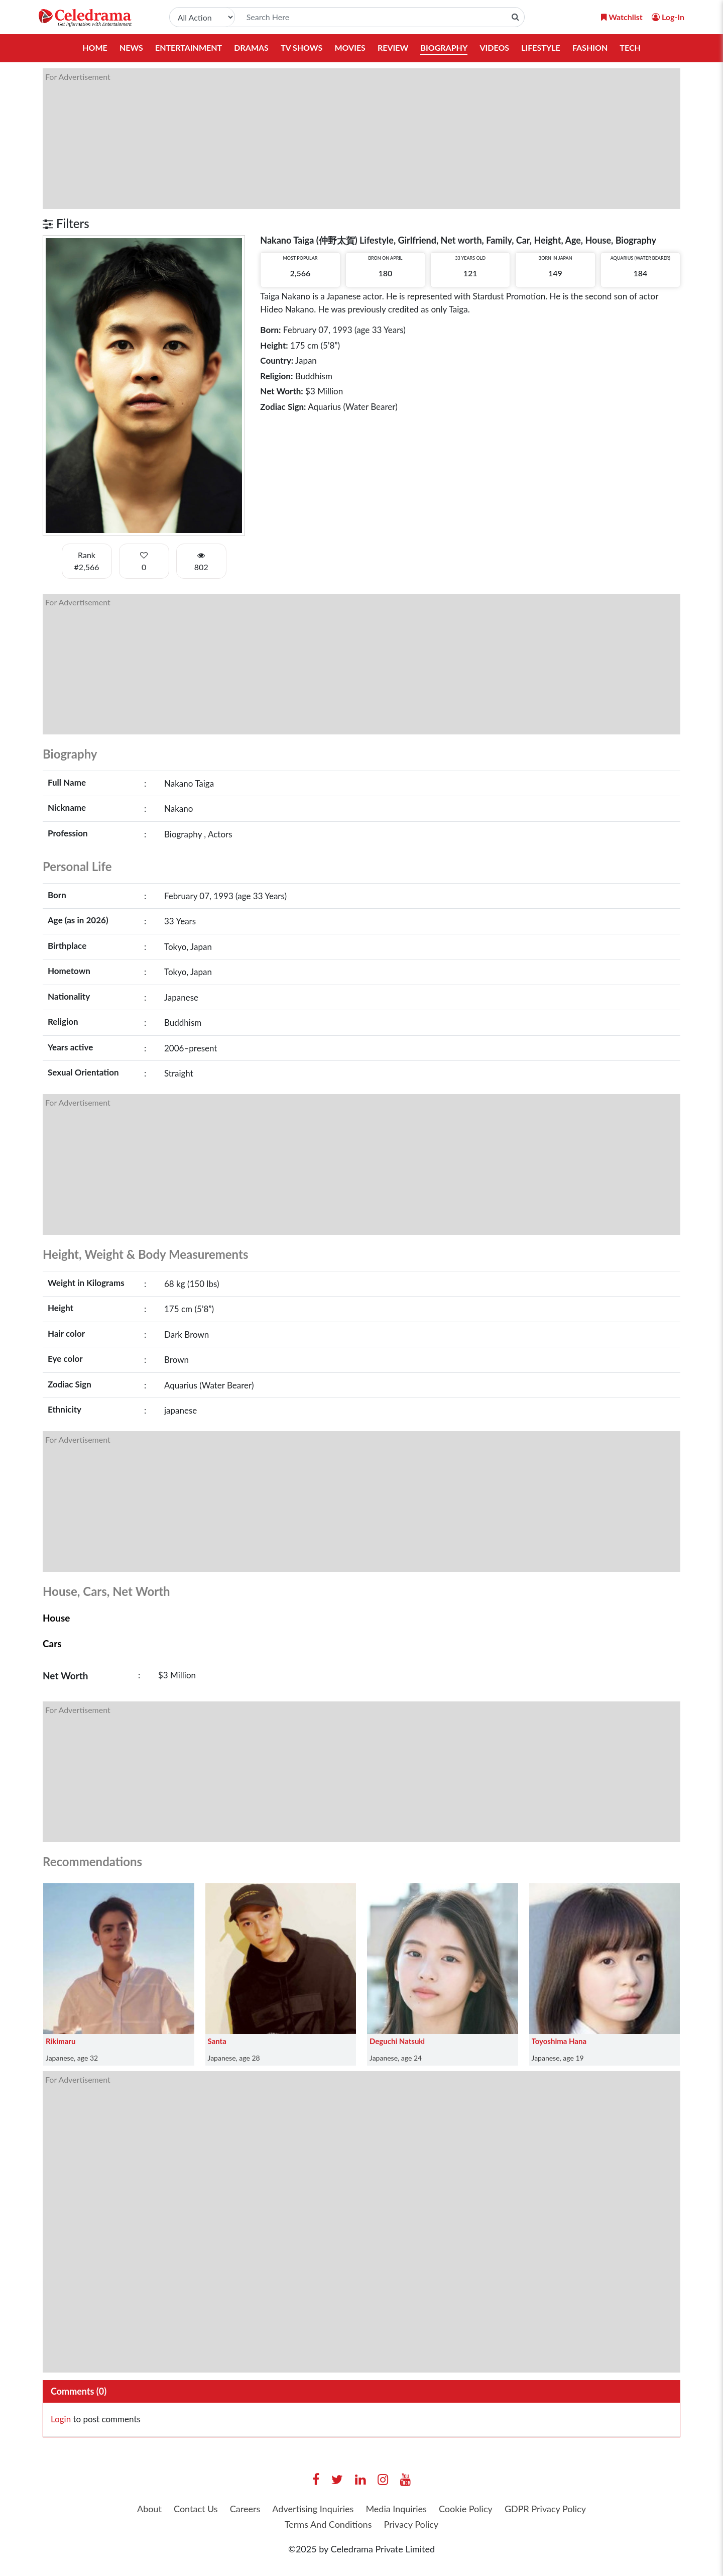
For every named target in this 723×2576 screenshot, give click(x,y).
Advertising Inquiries (312, 2508)
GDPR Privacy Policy (545, 2508)
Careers (245, 2508)
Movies (350, 47)
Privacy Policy (411, 2524)
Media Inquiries (396, 2508)
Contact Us (196, 2508)
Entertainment (188, 47)
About (149, 2508)
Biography (443, 47)
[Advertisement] (344, 138)
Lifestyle (540, 47)
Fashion (590, 47)
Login (61, 2419)
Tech (630, 47)
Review (393, 47)
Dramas (251, 47)
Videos (494, 47)
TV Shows (301, 47)
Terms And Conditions (328, 2524)
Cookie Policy (466, 2508)
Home (94, 47)
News (131, 47)
